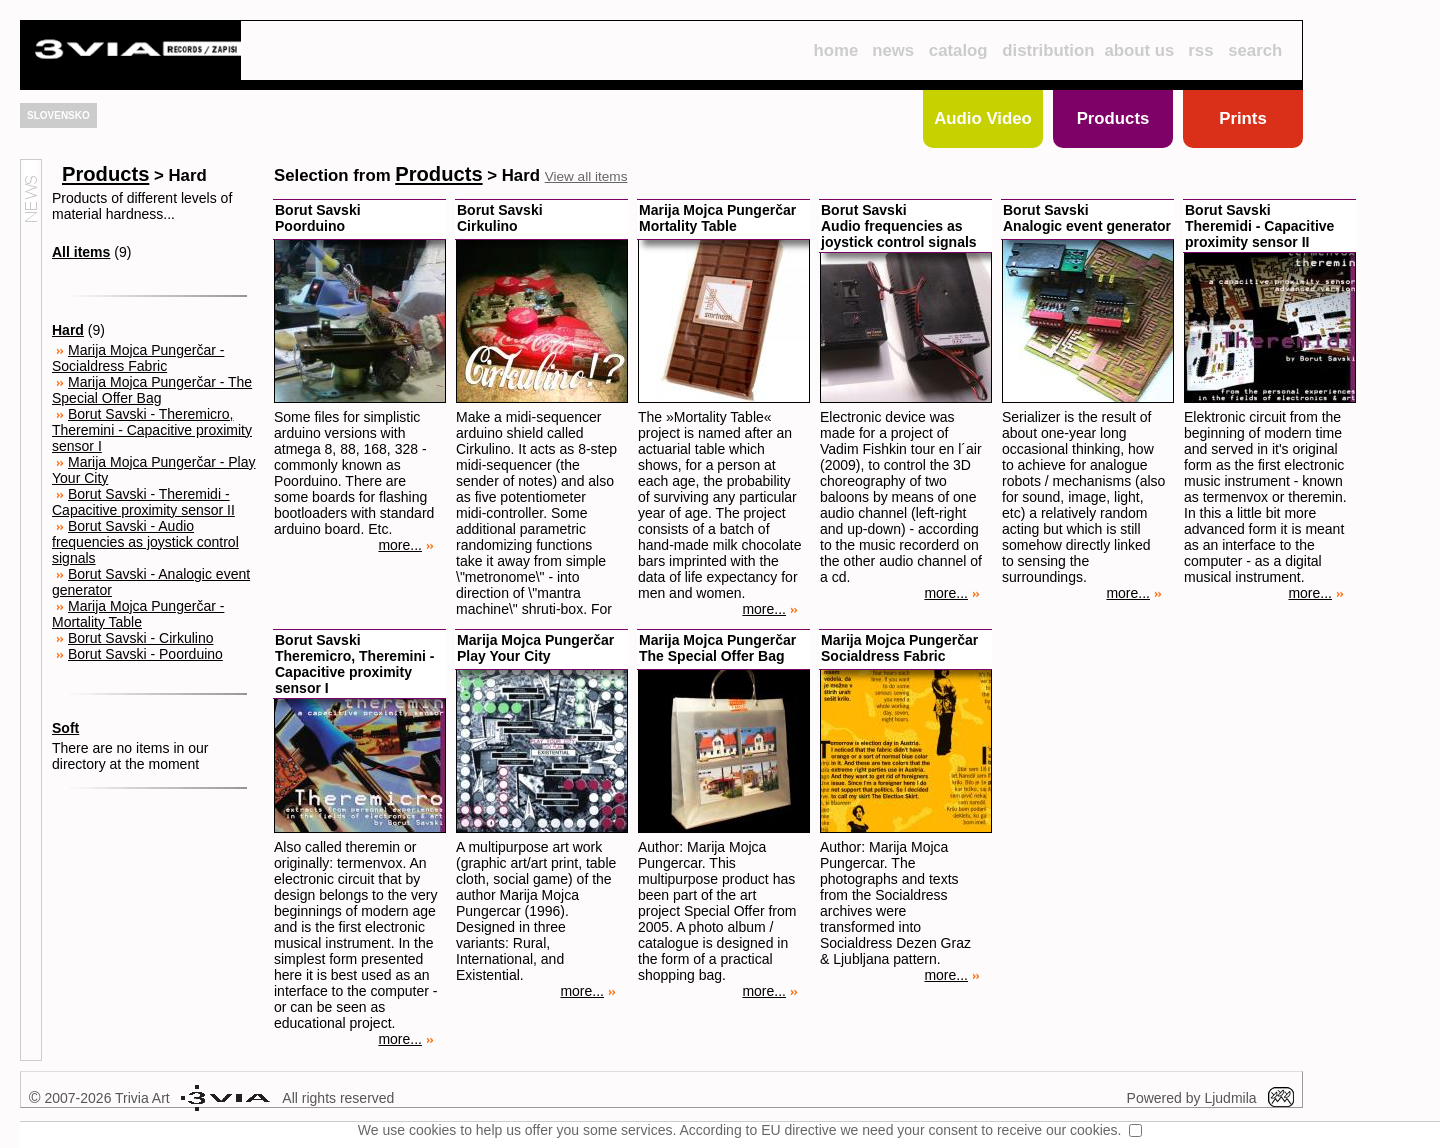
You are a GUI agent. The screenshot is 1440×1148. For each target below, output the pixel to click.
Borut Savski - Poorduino (145, 654)
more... (406, 545)
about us (1140, 50)
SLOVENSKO (58, 115)
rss (1200, 50)
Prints (1243, 118)
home (835, 50)
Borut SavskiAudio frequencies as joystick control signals (899, 226)
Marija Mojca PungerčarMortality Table (717, 218)
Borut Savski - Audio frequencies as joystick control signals (145, 542)
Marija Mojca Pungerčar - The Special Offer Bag (152, 390)
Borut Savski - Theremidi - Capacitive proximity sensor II (143, 502)
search (1255, 50)
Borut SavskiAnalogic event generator (1087, 218)
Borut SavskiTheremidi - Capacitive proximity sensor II (1259, 226)
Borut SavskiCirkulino (500, 218)
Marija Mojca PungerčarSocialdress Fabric (899, 648)
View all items (586, 176)
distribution (1048, 50)
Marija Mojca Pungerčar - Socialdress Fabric (138, 358)
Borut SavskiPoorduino (318, 218)
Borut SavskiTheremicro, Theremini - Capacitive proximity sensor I (354, 664)
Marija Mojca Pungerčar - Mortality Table (138, 614)
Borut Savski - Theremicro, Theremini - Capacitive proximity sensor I (152, 430)
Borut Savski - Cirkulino (141, 638)
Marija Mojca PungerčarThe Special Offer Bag (717, 648)
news (893, 50)
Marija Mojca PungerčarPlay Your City (535, 648)
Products (1113, 118)
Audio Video (983, 118)
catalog (958, 50)
